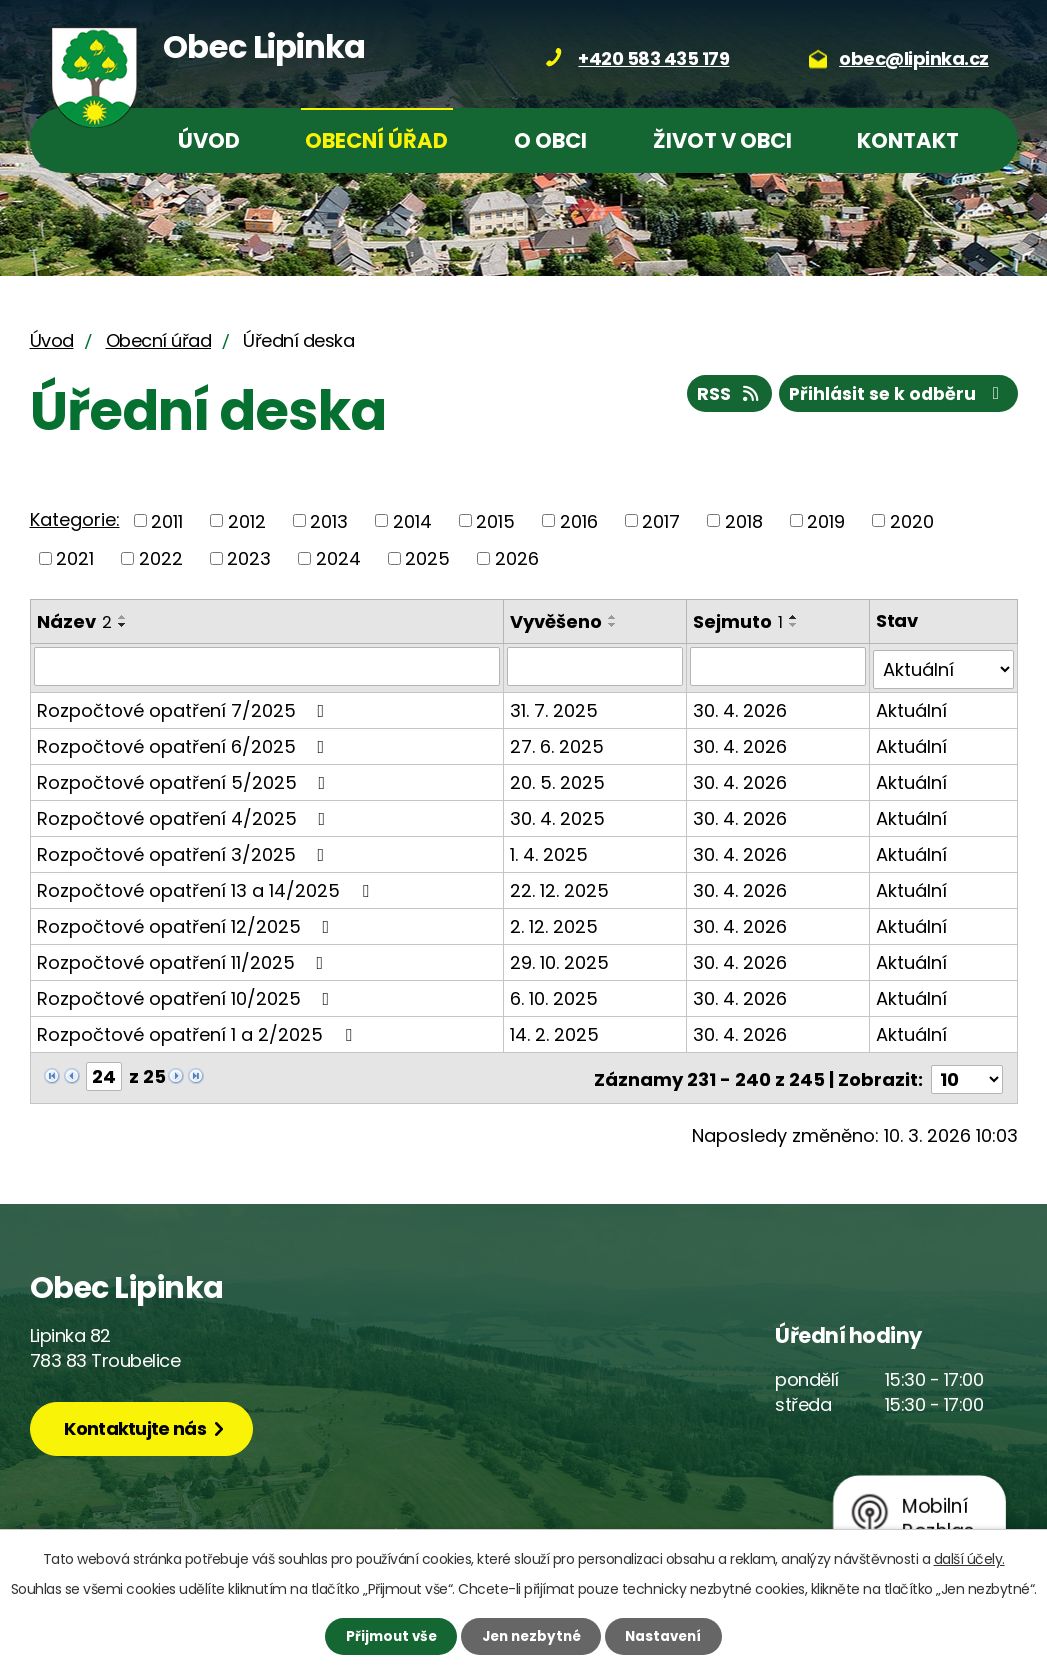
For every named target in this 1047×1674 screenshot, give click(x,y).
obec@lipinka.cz (914, 58)
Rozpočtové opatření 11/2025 (184, 958)
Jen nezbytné (531, 1635)
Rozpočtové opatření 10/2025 (187, 994)
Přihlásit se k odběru (895, 396)
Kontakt (908, 140)
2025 (427, 558)
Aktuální (912, 706)
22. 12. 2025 (560, 886)
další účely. (969, 1557)
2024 (338, 558)
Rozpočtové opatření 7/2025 (185, 706)
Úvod (209, 140)
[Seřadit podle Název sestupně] (123, 625)
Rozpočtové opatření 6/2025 (185, 742)
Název (74, 621)
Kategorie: (75, 519)
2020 (912, 520)
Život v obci (722, 140)
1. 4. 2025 (550, 850)
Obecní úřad (376, 140)
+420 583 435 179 (653, 58)
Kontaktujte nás (141, 1423)
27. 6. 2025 (558, 742)
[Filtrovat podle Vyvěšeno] (596, 666)
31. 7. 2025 (555, 706)
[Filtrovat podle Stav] (944, 666)
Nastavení (674, 1635)
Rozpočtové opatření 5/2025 (185, 778)
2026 (517, 558)
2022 (161, 558)
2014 (412, 520)
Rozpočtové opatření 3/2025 (185, 850)
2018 (744, 520)
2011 (167, 520)
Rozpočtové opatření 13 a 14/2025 (207, 886)
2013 (329, 520)
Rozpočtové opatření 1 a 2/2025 (198, 1030)
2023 (249, 558)
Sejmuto (739, 621)
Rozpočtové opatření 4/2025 (185, 814)
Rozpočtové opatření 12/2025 (187, 922)
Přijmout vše (380, 1635)
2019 (826, 520)
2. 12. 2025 (555, 922)
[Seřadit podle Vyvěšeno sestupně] (614, 625)
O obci (550, 140)
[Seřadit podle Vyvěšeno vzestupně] (614, 617)
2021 (75, 558)
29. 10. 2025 (560, 958)
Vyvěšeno (557, 621)
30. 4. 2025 (558, 814)
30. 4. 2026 (741, 706)
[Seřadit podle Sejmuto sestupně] (795, 625)
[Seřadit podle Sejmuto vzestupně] (795, 617)
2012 (247, 520)
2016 (579, 520)
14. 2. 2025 (555, 1030)
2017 (661, 520)
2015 (495, 520)
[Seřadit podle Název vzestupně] (123, 617)
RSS (720, 396)
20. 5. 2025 (558, 778)
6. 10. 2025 (555, 994)
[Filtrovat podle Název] (267, 666)
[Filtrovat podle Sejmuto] (779, 666)
